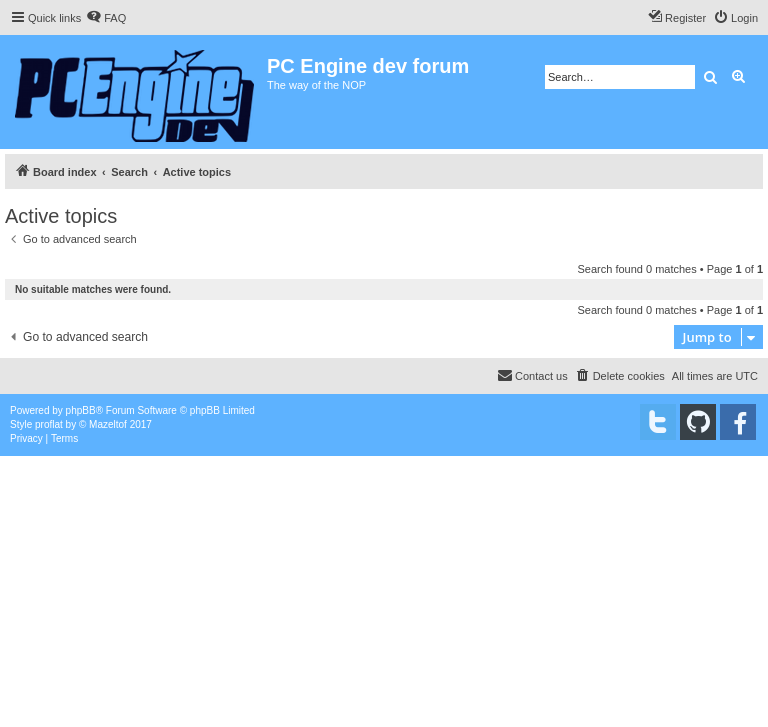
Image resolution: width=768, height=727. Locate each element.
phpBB (81, 410)
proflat (49, 424)
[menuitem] (106, 18)
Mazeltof (108, 424)
